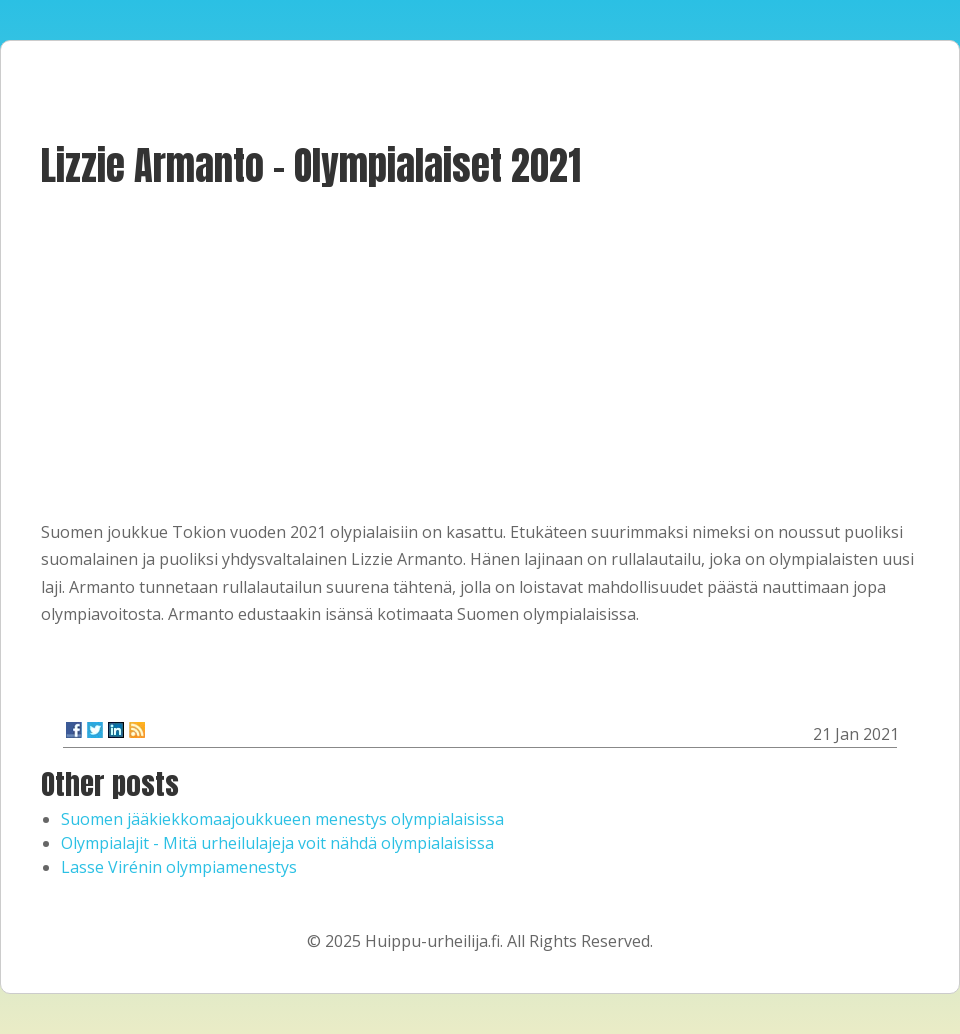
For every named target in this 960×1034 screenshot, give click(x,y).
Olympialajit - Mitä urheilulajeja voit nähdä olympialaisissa (277, 843)
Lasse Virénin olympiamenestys (179, 867)
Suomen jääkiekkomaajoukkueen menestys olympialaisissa (282, 819)
